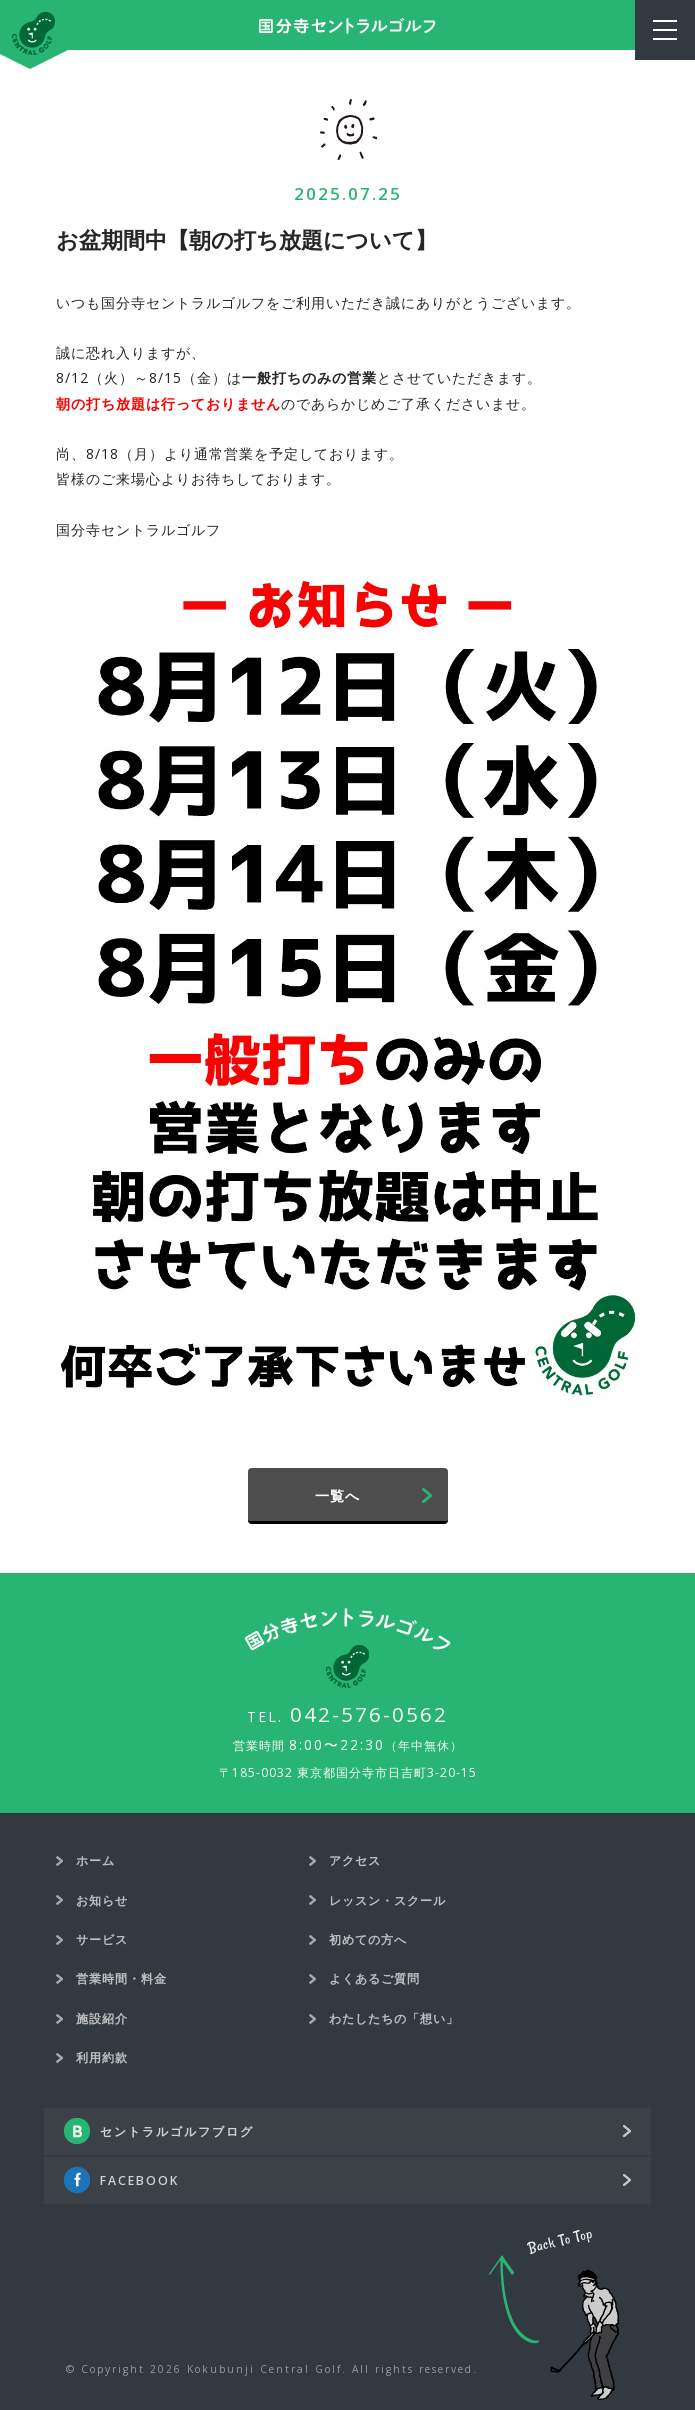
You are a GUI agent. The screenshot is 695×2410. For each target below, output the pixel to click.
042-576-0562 (369, 1714)
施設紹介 (102, 2018)
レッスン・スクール (387, 1900)
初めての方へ (368, 1939)
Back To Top (554, 2315)
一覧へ (337, 1495)
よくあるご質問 (374, 1978)
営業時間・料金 (121, 1978)
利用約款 (102, 2057)
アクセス (355, 1860)
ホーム (95, 1860)
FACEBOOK (139, 2180)
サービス (102, 1939)
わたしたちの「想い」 (394, 2018)
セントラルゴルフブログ (177, 2131)
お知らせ (102, 1900)
